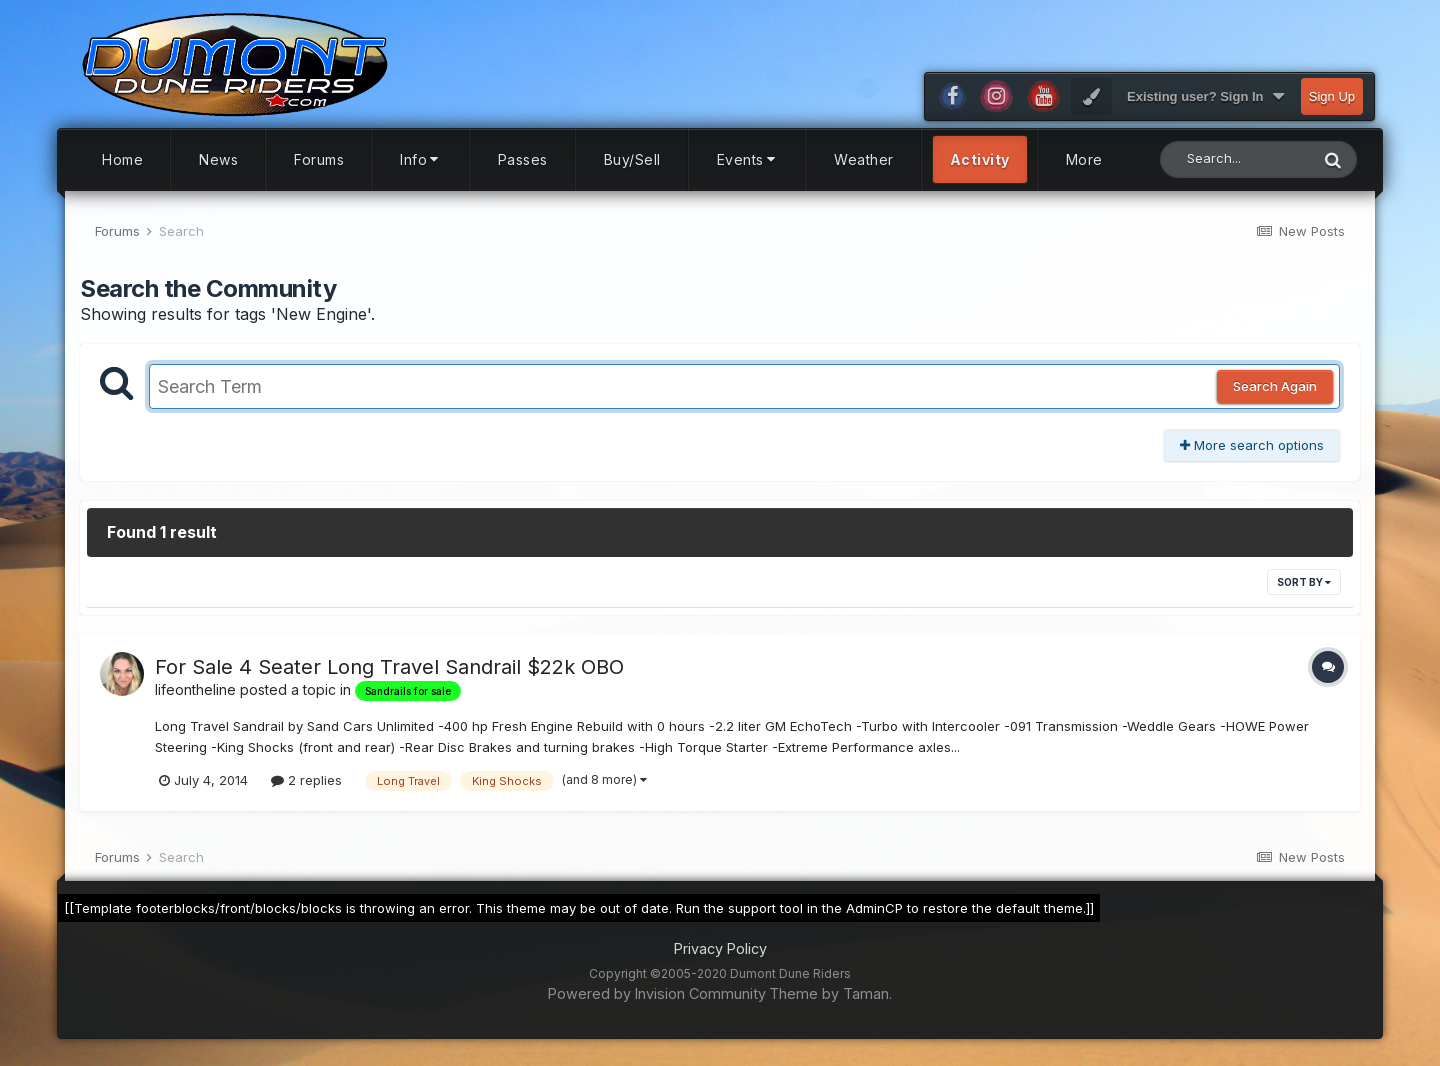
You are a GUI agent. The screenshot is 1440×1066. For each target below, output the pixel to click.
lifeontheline (195, 699)
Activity (980, 168)
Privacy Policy (720, 958)
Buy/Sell (632, 168)
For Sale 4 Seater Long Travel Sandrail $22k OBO (389, 677)
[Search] (1234, 168)
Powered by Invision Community (657, 1002)
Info (421, 168)
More (1084, 168)
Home (122, 168)
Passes (523, 168)
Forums (319, 168)
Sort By (1304, 592)
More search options (1252, 454)
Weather (864, 168)
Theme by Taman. (830, 1002)
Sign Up (1332, 105)
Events (748, 168)
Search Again (1275, 396)
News (218, 168)
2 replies (306, 789)
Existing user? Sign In (1205, 106)
